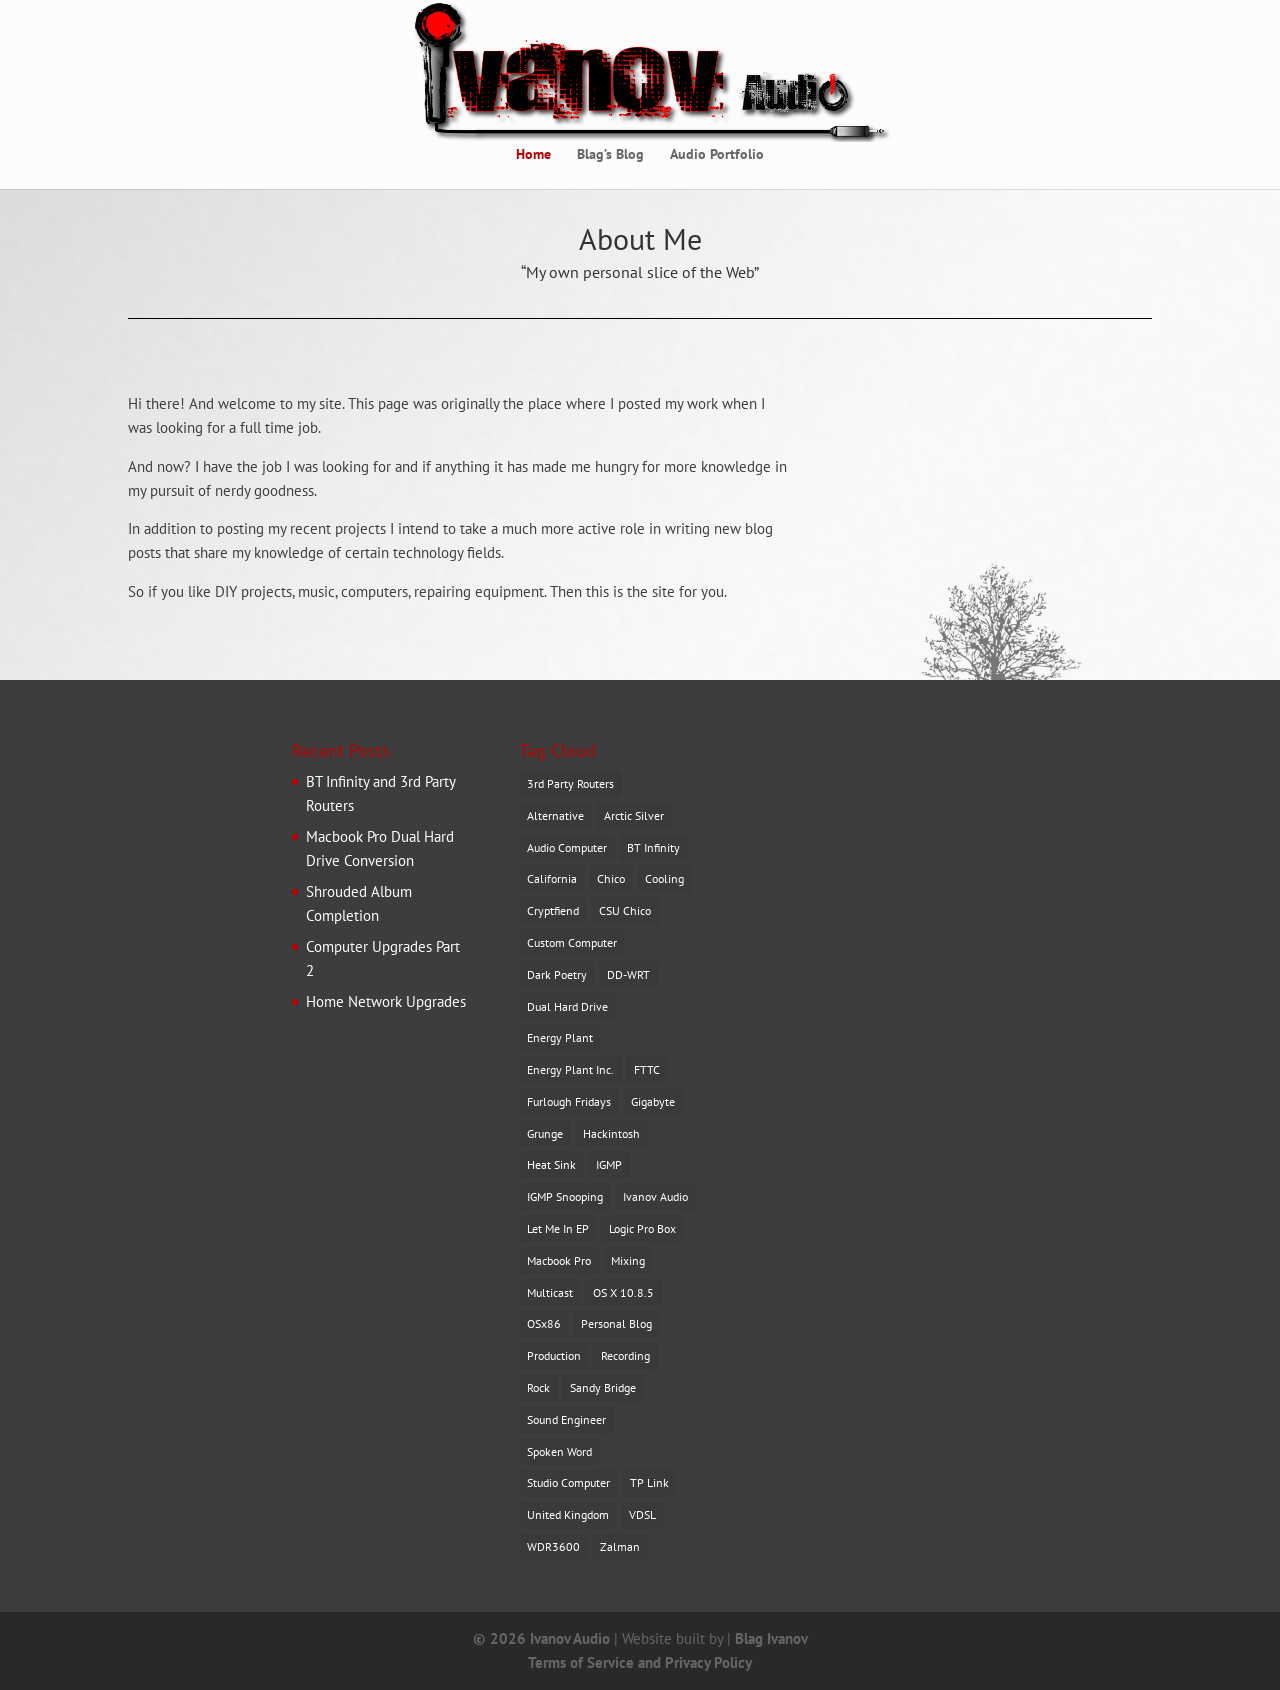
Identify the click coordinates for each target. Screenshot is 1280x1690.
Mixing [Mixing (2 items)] (628, 1260)
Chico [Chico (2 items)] (611, 878)
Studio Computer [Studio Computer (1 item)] (568, 1482)
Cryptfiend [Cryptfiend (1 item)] (553, 910)
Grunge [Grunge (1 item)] (545, 1133)
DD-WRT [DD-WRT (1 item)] (628, 974)
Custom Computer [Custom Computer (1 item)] (572, 942)
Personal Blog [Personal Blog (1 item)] (616, 1323)
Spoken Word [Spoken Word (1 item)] (559, 1451)
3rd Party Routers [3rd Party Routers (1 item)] (570, 783)
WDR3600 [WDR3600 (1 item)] (553, 1546)
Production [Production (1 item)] (554, 1355)
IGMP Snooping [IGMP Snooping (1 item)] (565, 1196)
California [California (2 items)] (552, 878)
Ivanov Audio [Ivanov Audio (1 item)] (655, 1196)
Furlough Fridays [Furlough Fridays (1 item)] (569, 1101)
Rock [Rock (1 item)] (538, 1387)
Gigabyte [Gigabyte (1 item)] (653, 1101)
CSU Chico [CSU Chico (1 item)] (625, 910)
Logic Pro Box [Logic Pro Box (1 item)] (642, 1228)
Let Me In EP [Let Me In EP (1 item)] (558, 1228)
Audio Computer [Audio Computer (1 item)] (567, 847)
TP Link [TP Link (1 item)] (649, 1482)
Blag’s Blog (610, 155)
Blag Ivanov (771, 1638)
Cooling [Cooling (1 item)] (664, 878)
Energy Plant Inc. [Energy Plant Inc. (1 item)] (570, 1069)
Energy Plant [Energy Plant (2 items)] (560, 1037)
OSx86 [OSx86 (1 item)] (544, 1323)
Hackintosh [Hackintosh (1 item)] (611, 1133)
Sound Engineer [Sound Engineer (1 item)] (566, 1419)
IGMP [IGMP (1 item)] (609, 1164)
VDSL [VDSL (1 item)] (642, 1514)
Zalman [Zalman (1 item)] (620, 1546)
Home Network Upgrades (386, 1001)
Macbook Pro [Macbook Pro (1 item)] (559, 1260)
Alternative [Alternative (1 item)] (555, 815)
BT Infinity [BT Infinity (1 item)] (653, 847)
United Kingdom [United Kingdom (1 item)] (568, 1514)
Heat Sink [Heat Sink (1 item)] (551, 1164)
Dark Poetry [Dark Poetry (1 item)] (557, 974)
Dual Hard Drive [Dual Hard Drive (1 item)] (567, 1006)
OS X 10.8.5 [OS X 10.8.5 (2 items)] (623, 1292)
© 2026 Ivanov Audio (541, 1638)
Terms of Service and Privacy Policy (640, 1662)
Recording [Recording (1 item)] (625, 1355)
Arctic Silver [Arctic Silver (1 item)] (634, 815)
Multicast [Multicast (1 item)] (550, 1292)
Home (533, 155)
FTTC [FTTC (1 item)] (647, 1069)
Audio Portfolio (717, 155)
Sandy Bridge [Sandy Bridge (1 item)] (603, 1387)
